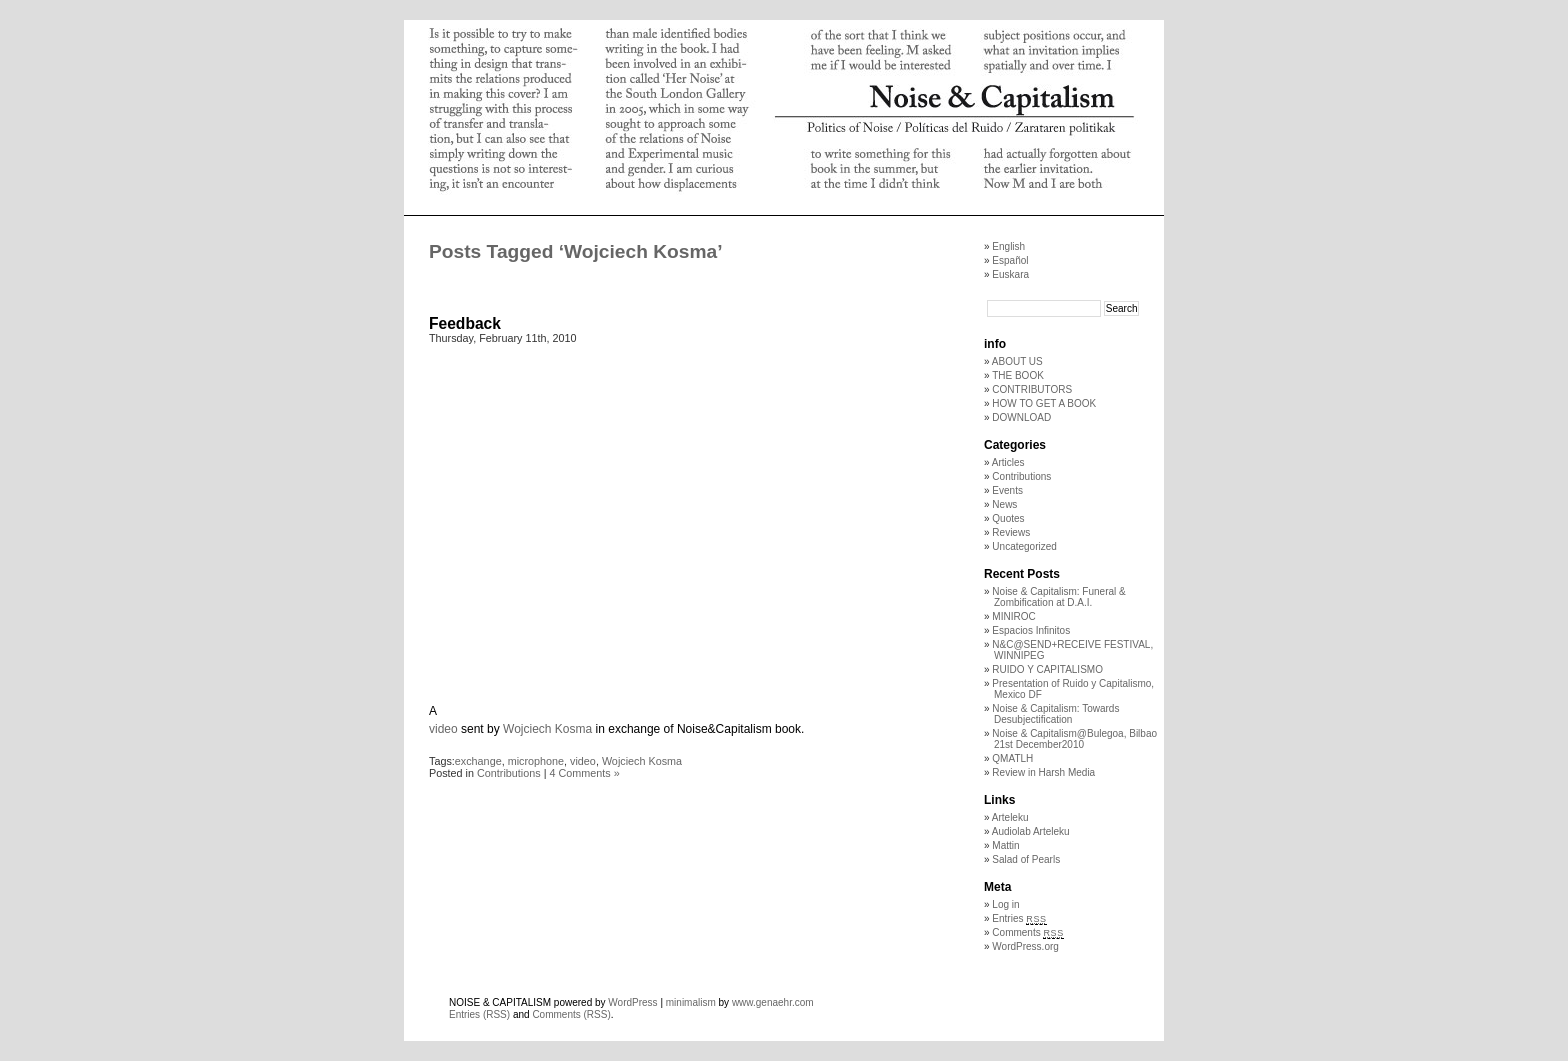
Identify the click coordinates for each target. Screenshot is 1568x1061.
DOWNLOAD (1021, 417)
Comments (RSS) (571, 1014)
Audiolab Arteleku (1031, 831)
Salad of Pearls (1026, 859)
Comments (1028, 932)
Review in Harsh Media (1043, 772)
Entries (1019, 918)
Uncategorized (1024, 546)
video (443, 729)
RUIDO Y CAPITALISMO (1047, 669)
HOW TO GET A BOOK (1044, 403)
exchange (478, 761)
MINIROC (1013, 616)
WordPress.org (1025, 946)
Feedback (465, 323)
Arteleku (1010, 817)
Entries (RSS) (479, 1014)
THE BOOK (1018, 375)
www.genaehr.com (773, 1002)
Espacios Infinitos (1031, 630)
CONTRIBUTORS (1032, 389)
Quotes (1008, 518)
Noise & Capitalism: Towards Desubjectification (1055, 714)
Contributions (509, 773)
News (1004, 504)
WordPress (632, 1002)
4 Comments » (584, 773)
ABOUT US (1017, 361)
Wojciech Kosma (547, 729)
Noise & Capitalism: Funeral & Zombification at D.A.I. (1058, 597)
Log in (1005, 904)
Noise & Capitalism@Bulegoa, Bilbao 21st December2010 (1074, 739)
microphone (536, 761)
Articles (1008, 462)
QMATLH (1012, 758)
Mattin (1005, 845)
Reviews (1011, 532)
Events (1007, 490)
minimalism (691, 1002)
